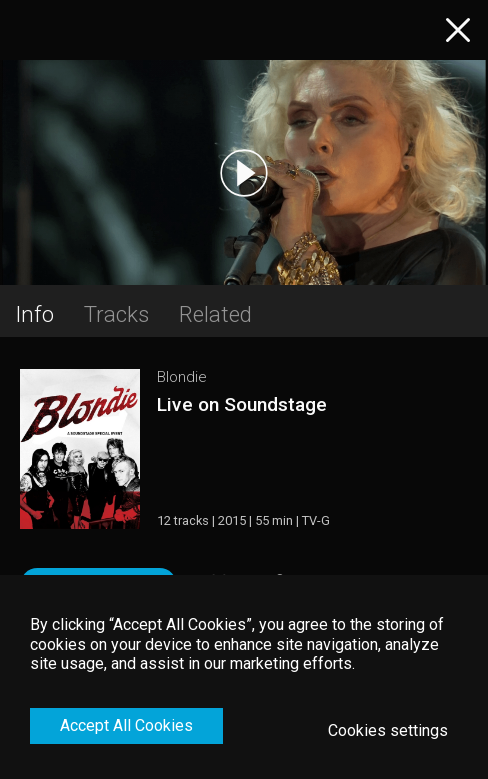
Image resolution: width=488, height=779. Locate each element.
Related (215, 314)
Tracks (116, 314)
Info (34, 314)
